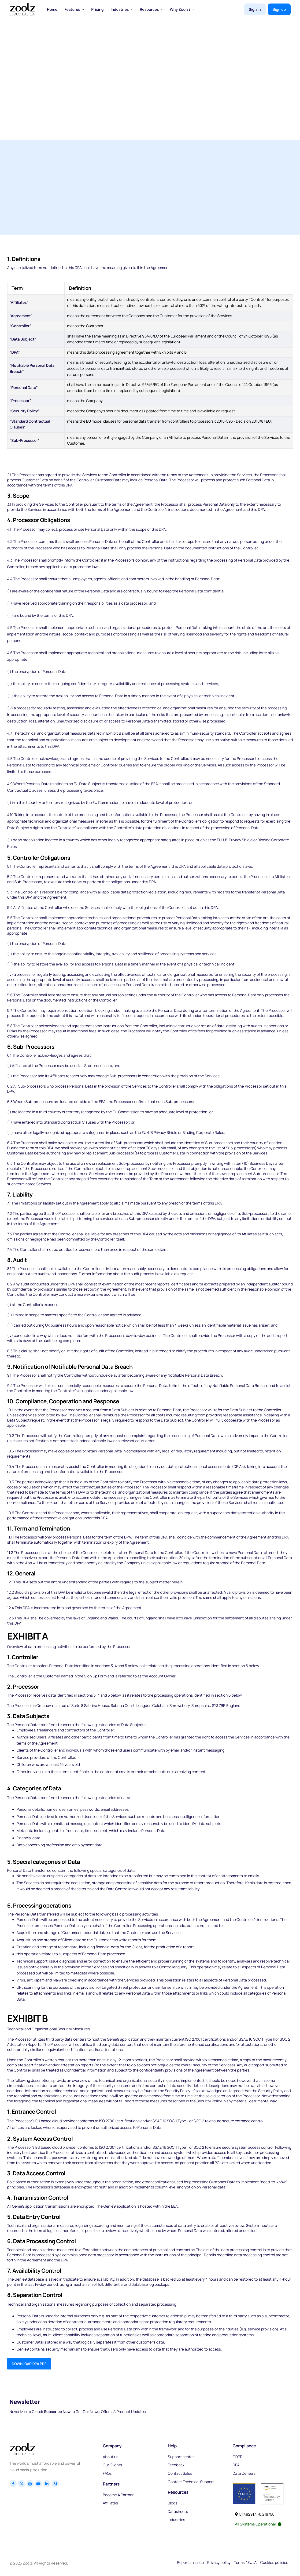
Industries (122, 9)
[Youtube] (38, 2483)
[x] (21, 2483)
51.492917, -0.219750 (254, 2514)
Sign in (255, 9)
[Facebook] (13, 2483)
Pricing (97, 9)
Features (74, 9)
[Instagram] (29, 2483)
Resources (151, 9)
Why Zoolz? (182, 9)
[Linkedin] (46, 2483)
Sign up (279, 9)
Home (52, 9)
